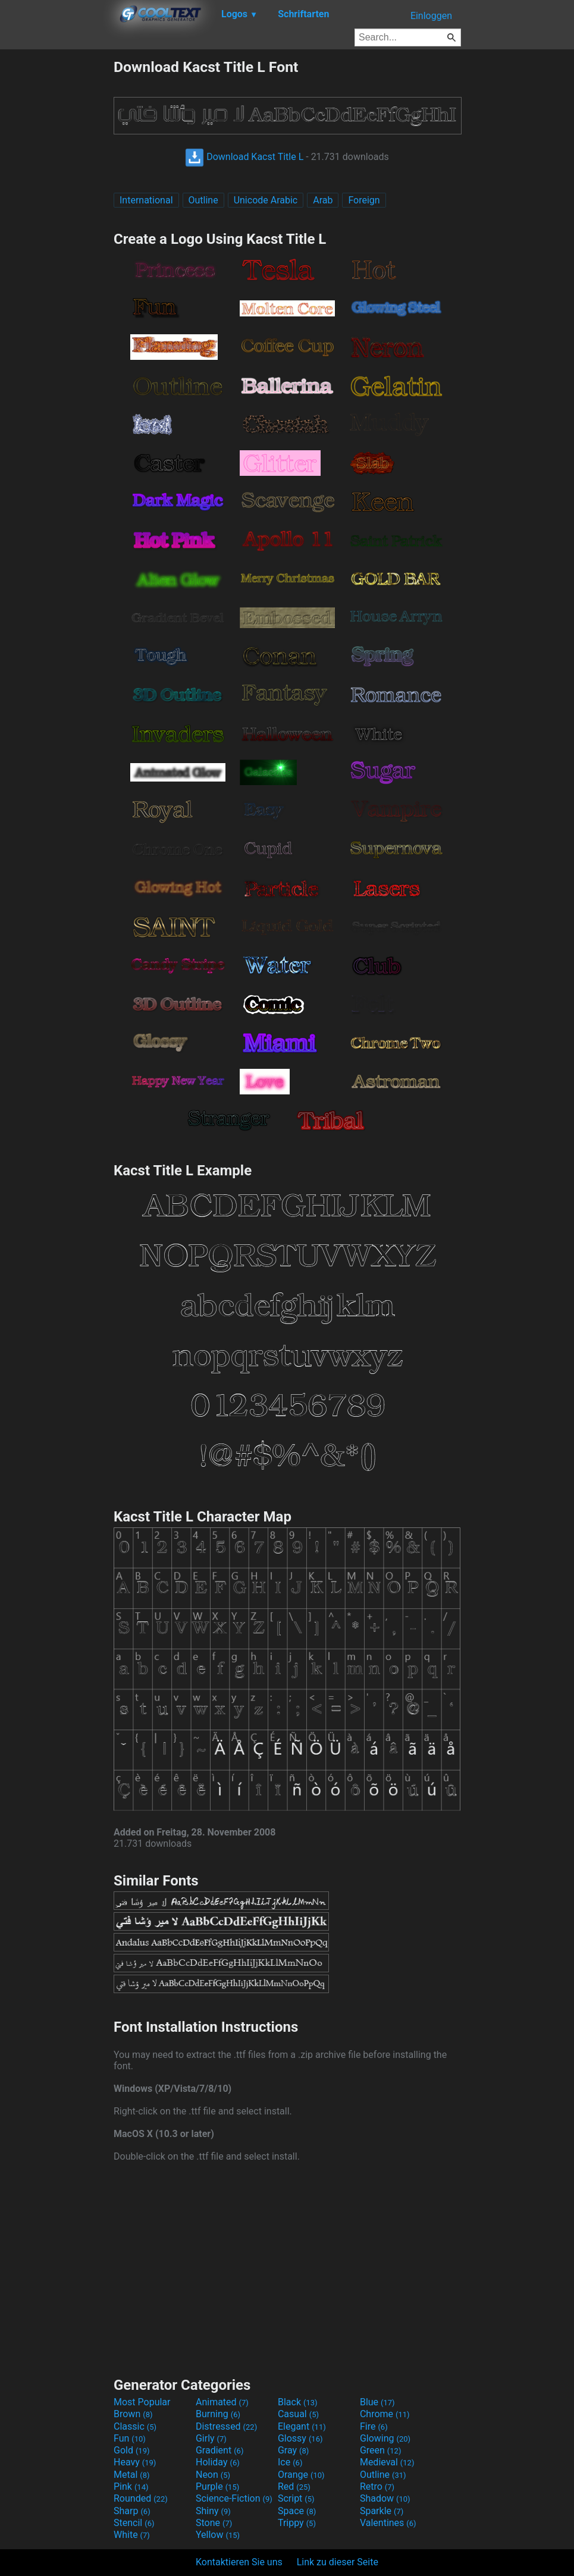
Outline (203, 200)
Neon (213, 2474)
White (132, 2534)
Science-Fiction (234, 2498)
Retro (377, 2486)
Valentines (388, 2522)
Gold (132, 2450)
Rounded (141, 2498)
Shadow (385, 2498)
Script (296, 2498)
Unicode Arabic (266, 200)
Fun (130, 2438)
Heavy (135, 2462)
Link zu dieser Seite (337, 2562)
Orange (301, 2474)
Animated (222, 2402)
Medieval (387, 2462)
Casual (298, 2414)
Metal (132, 2474)
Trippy (297, 2522)
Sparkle (381, 2511)
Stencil (134, 2522)
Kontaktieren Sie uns (239, 2562)
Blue (377, 2402)
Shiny (213, 2511)
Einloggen (431, 15)
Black (298, 2402)
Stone (214, 2522)
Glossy (300, 2438)
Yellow (218, 2534)
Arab (323, 200)
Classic (135, 2426)
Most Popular (142, 2402)
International (146, 200)
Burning (218, 2414)
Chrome (385, 2414)
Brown (133, 2414)
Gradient (219, 2450)
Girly (211, 2438)
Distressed (226, 2426)
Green (381, 2450)
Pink (131, 2486)
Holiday (218, 2462)
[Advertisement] (56, 236)
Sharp (132, 2511)
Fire (374, 2426)
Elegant (302, 2426)
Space (297, 2511)
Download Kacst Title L (244, 156)
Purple (217, 2486)
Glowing (385, 2438)
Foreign (363, 200)
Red (294, 2486)
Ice (290, 2462)
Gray (293, 2450)
